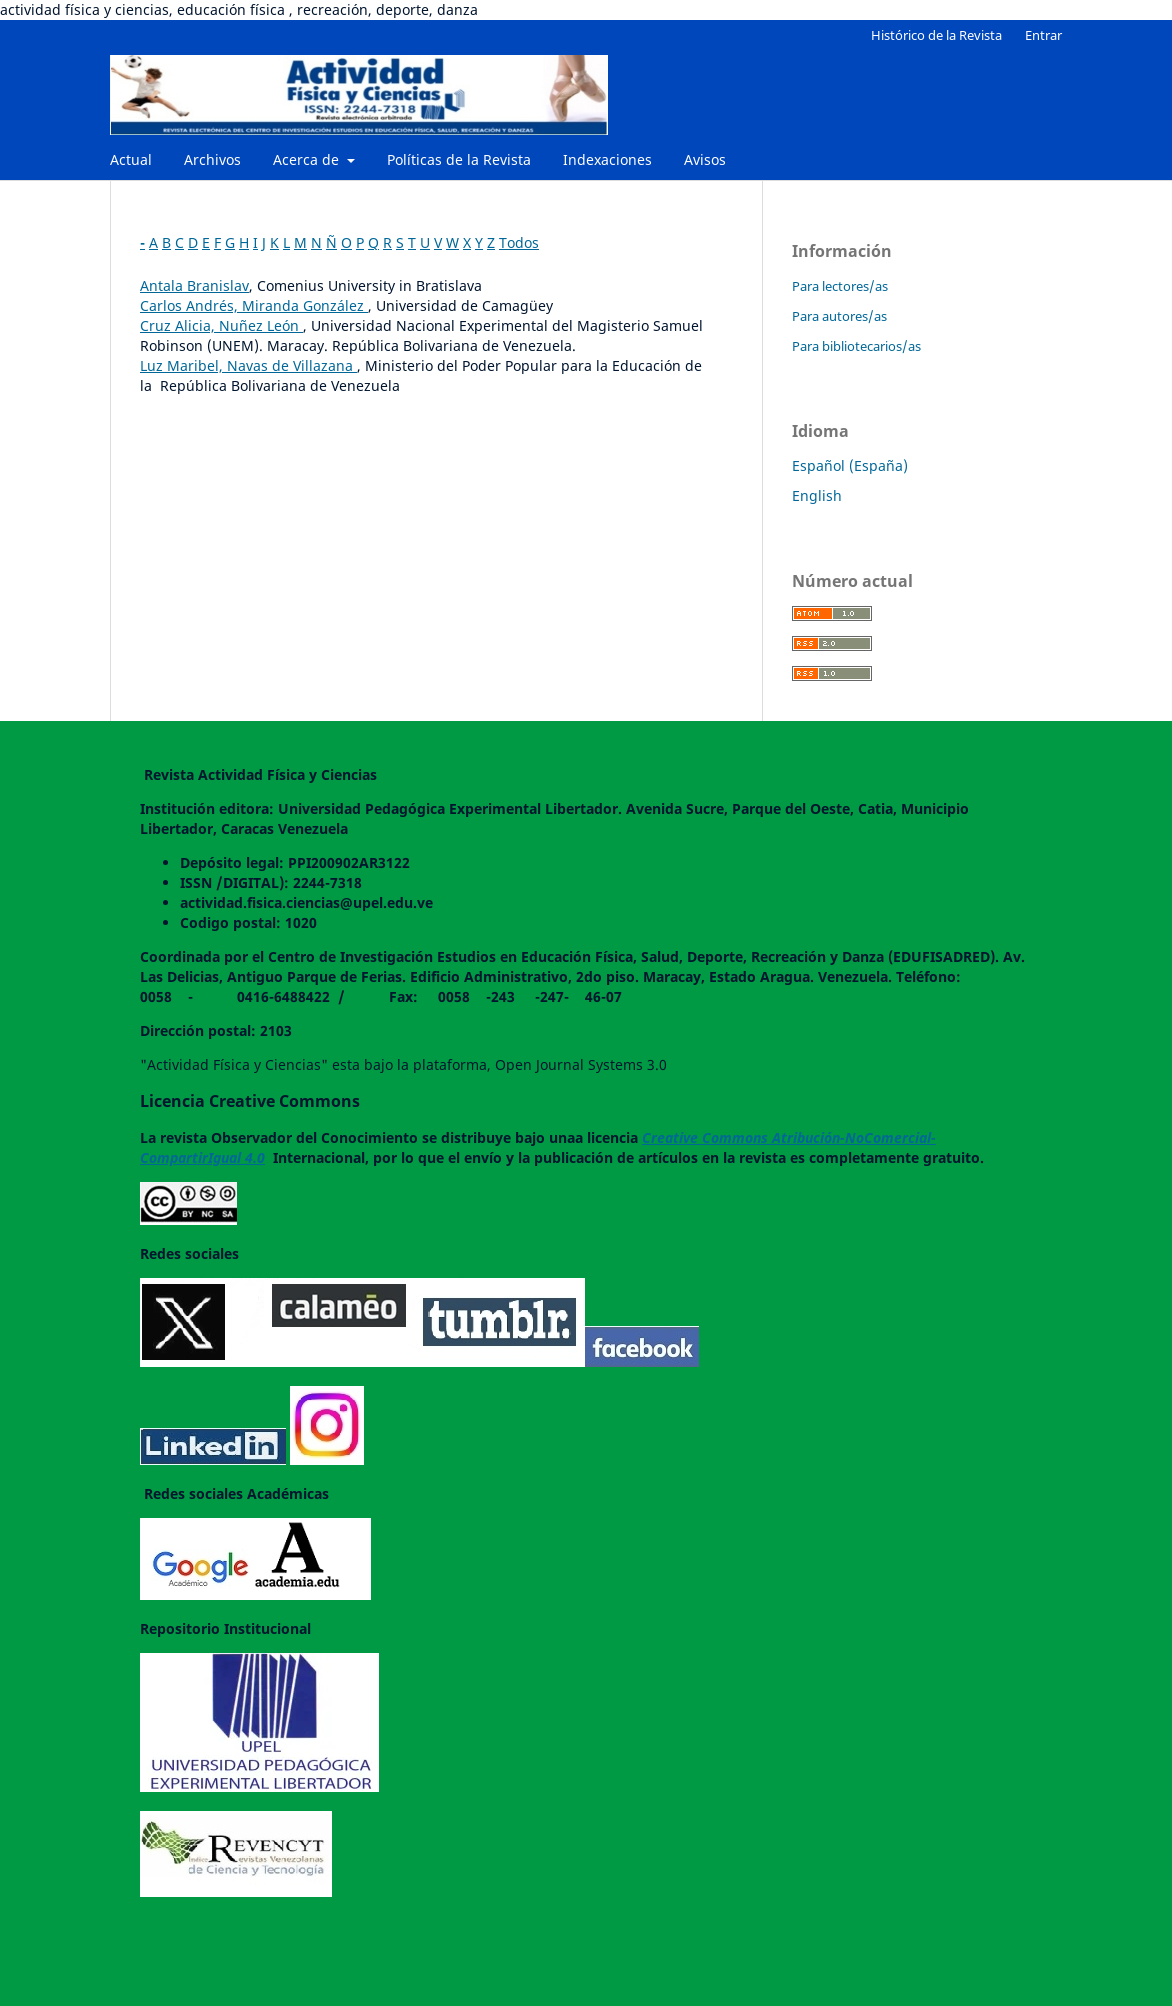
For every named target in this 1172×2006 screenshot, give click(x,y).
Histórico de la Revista (936, 35)
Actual (131, 159)
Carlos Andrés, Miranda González (254, 305)
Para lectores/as (840, 286)
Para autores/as (839, 316)
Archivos (212, 159)
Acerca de (308, 159)
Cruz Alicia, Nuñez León (221, 325)
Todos (519, 242)
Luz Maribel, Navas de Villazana (248, 365)
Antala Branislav (194, 285)
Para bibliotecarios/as (856, 346)
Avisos (705, 159)
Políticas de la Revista (459, 159)
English (817, 495)
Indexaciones (607, 159)
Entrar (1043, 35)
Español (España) (850, 465)
